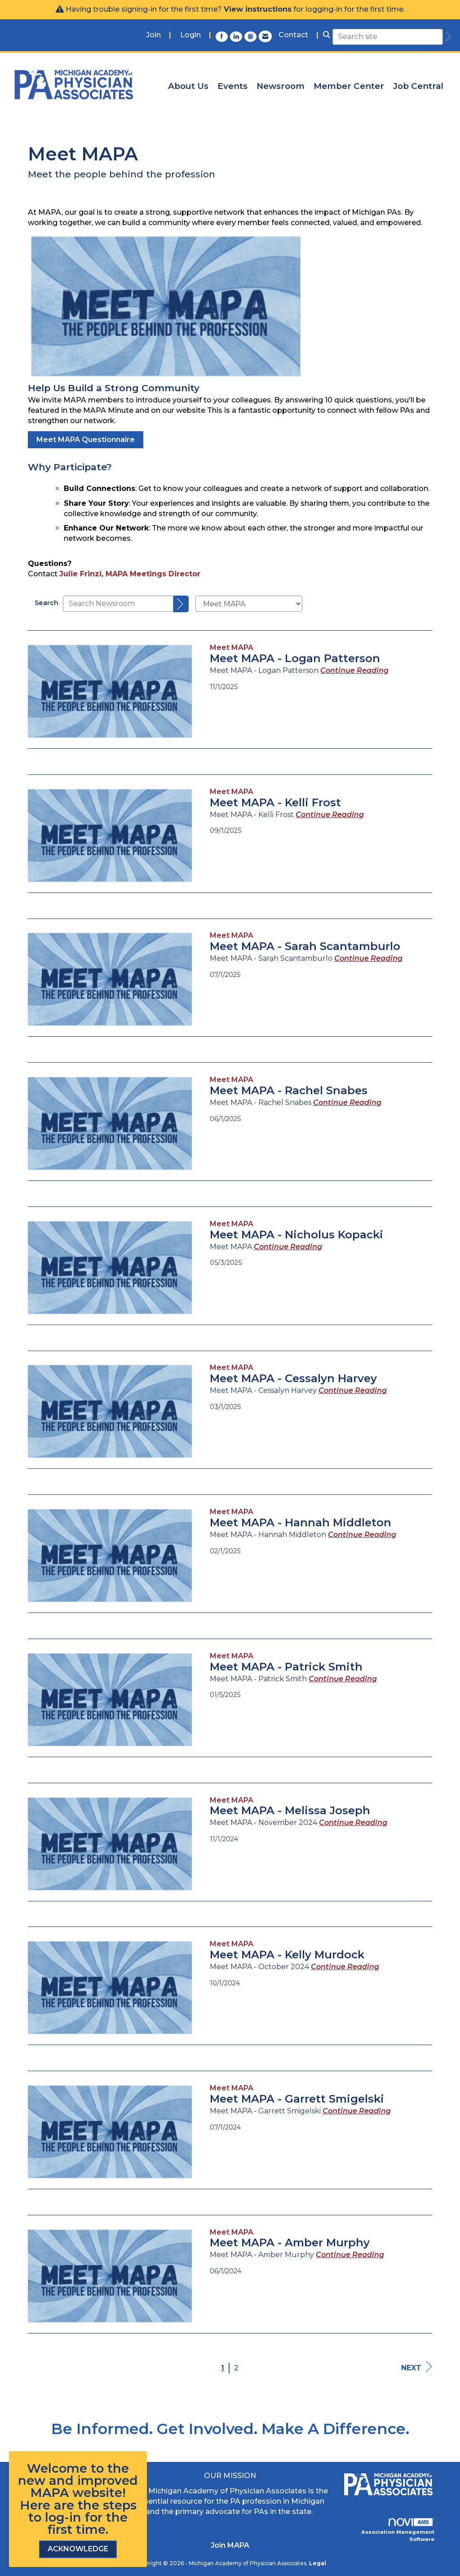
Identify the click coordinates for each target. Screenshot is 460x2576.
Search (46, 603)
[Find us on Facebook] (223, 36)
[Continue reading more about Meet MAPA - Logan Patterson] (354, 670)
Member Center (349, 86)
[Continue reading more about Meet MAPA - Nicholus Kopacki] (288, 1246)
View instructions (258, 9)
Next (416, 2367)
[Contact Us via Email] (265, 36)
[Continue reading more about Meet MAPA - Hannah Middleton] (362, 1534)
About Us (188, 86)
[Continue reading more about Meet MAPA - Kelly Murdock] (345, 1966)
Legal (317, 2563)
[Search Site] (326, 35)
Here (35, 2505)
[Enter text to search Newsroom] (118, 604)
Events (232, 86)
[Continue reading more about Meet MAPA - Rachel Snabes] (347, 1102)
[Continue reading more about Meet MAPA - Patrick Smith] (343, 1679)
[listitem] (159, 35)
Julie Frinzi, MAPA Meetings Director (129, 574)
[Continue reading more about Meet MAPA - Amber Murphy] (350, 2254)
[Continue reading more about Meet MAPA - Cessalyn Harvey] (352, 1390)
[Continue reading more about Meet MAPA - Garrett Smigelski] (357, 2111)
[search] (447, 37)
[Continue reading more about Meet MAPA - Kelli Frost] (330, 814)
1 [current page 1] (222, 2368)
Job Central (418, 86)
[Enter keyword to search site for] (387, 37)
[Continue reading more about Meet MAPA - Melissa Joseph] (353, 1822)
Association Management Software (397, 2530)
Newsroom (281, 86)
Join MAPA (230, 2545)
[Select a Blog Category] (248, 604)
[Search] (181, 604)
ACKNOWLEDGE (78, 2549)
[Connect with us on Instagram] (251, 36)
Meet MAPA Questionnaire (85, 439)
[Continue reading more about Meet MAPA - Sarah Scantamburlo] (368, 958)
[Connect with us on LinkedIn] (237, 36)
